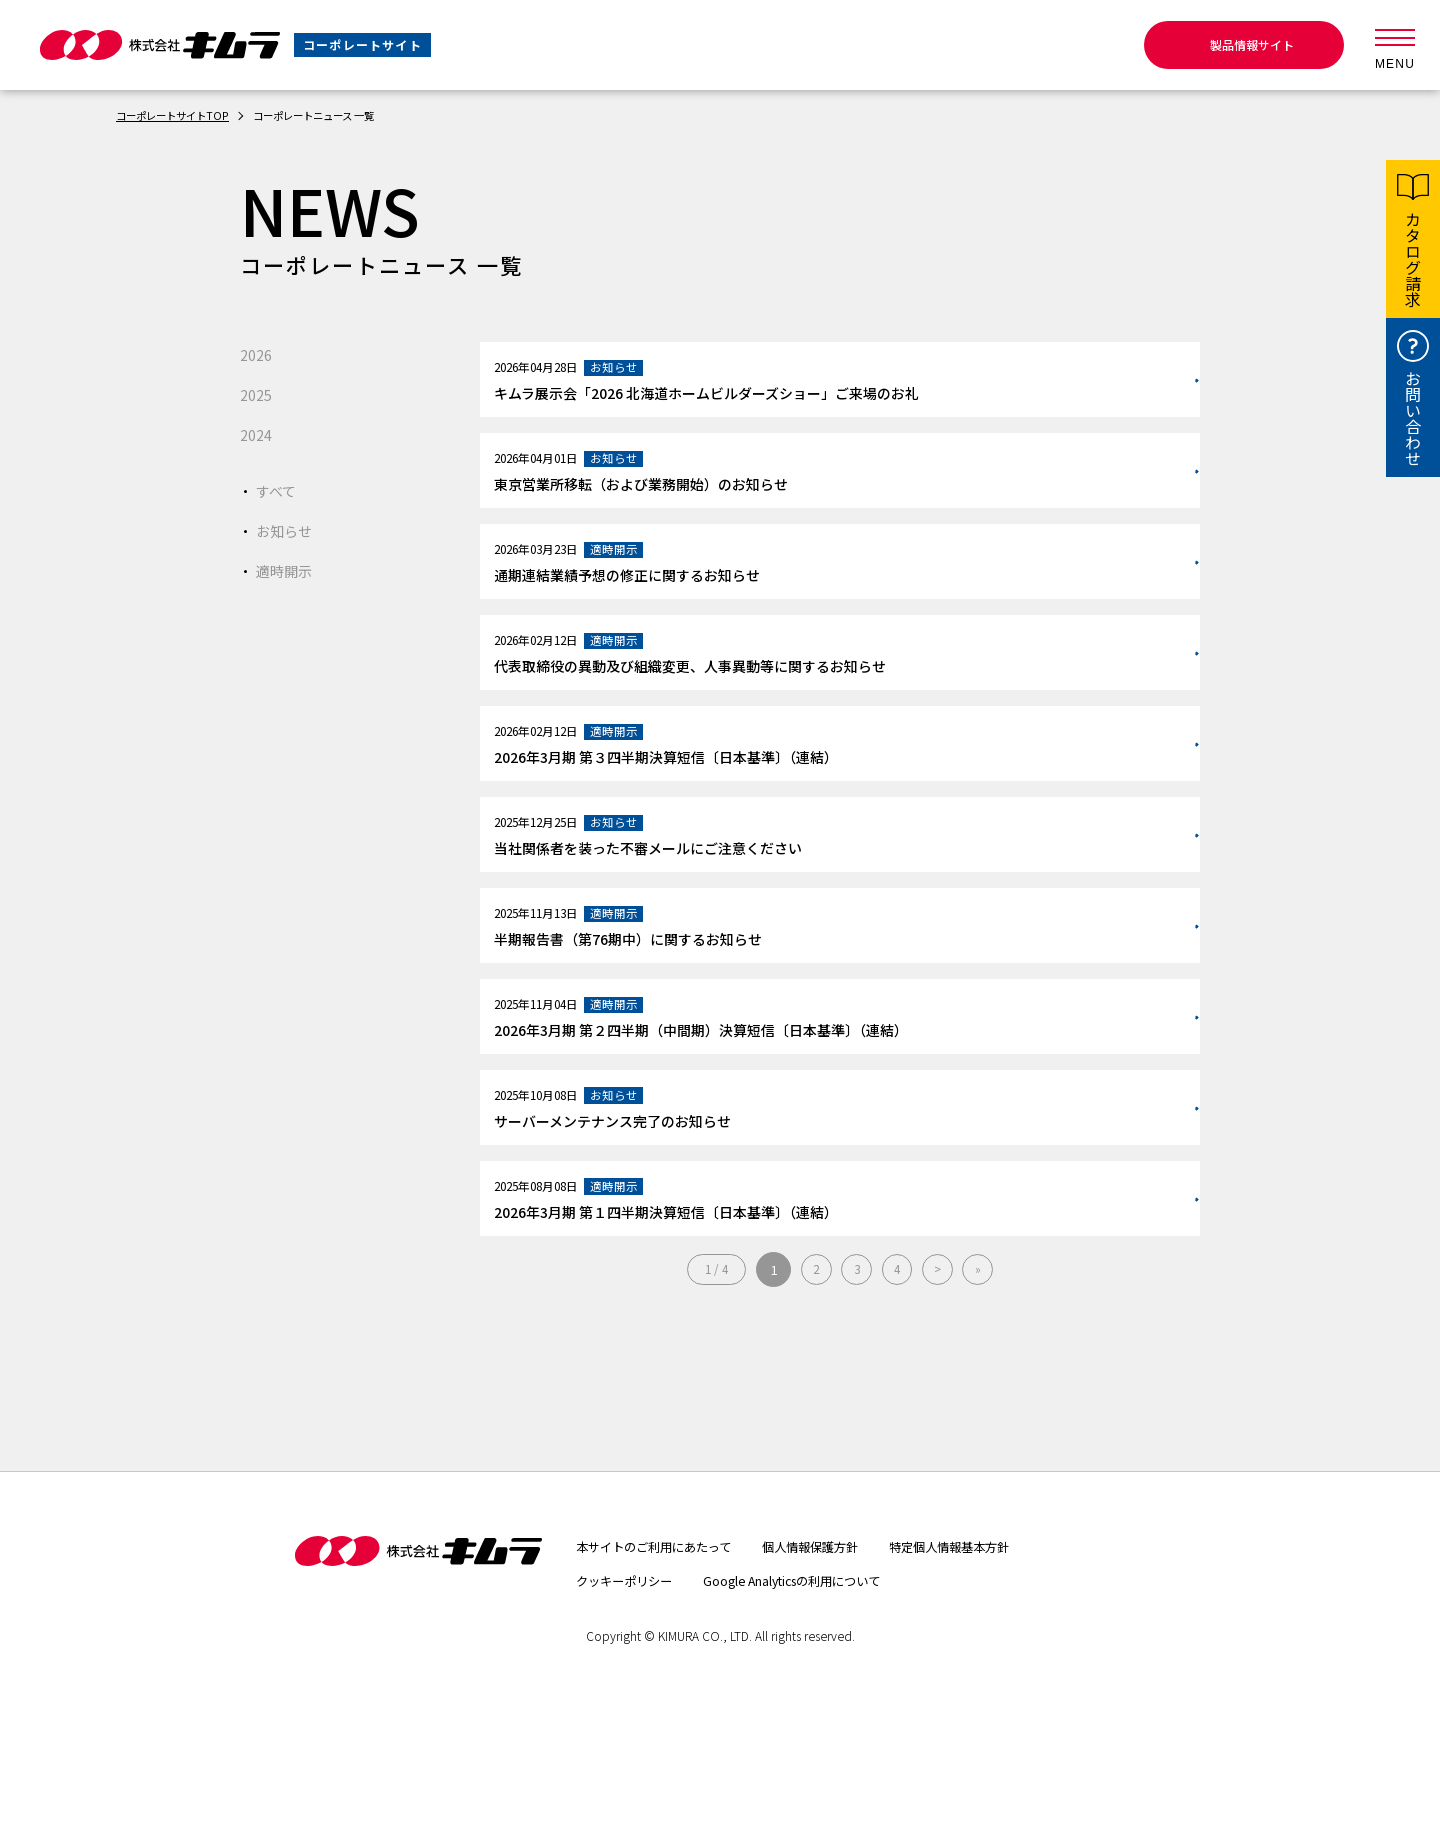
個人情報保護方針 (844, 1676)
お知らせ (288, 530)
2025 (258, 394)
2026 (258, 354)
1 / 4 (706, 1399)
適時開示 (288, 570)
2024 (258, 434)
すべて (279, 490)
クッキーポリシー (632, 1710)
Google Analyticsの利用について (824, 1710)
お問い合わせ (1413, 418)
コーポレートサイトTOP (182, 114)
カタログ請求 (1413, 259)
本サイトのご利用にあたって (666, 1676)
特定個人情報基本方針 (1001, 1676)
